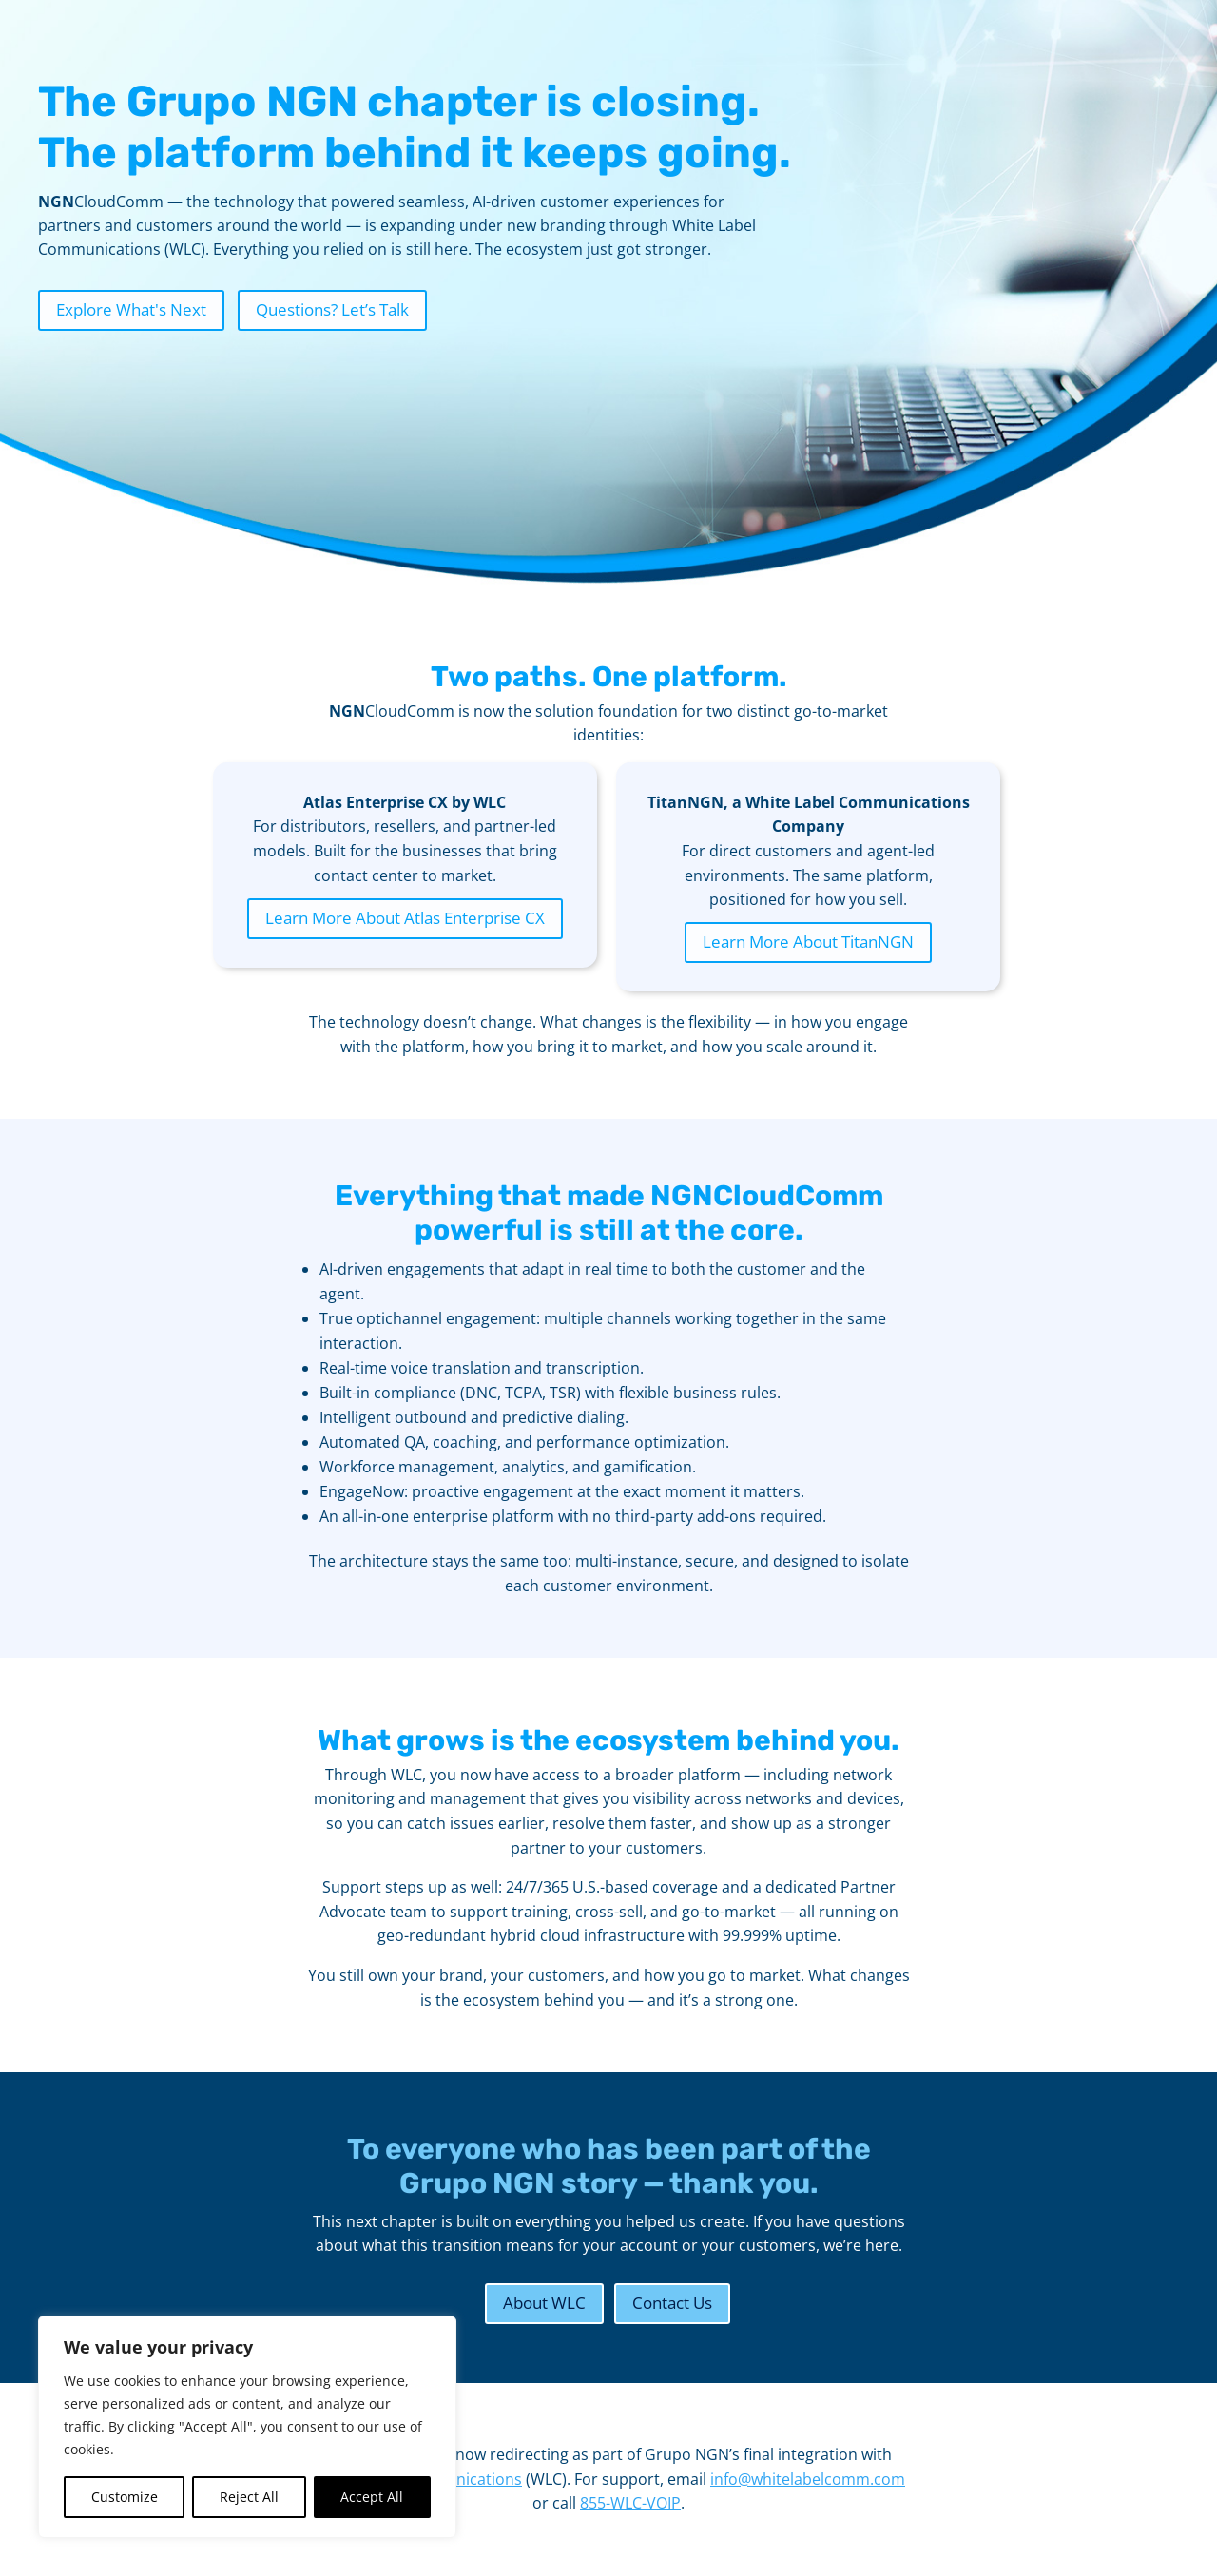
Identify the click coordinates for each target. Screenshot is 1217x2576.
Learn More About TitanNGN (808, 941)
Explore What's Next (131, 309)
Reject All (249, 2497)
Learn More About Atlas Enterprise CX (405, 918)
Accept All (371, 2497)
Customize (124, 2497)
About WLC (544, 2303)
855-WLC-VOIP (630, 2502)
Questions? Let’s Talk (332, 309)
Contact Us (672, 2303)
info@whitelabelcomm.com (807, 2479)
